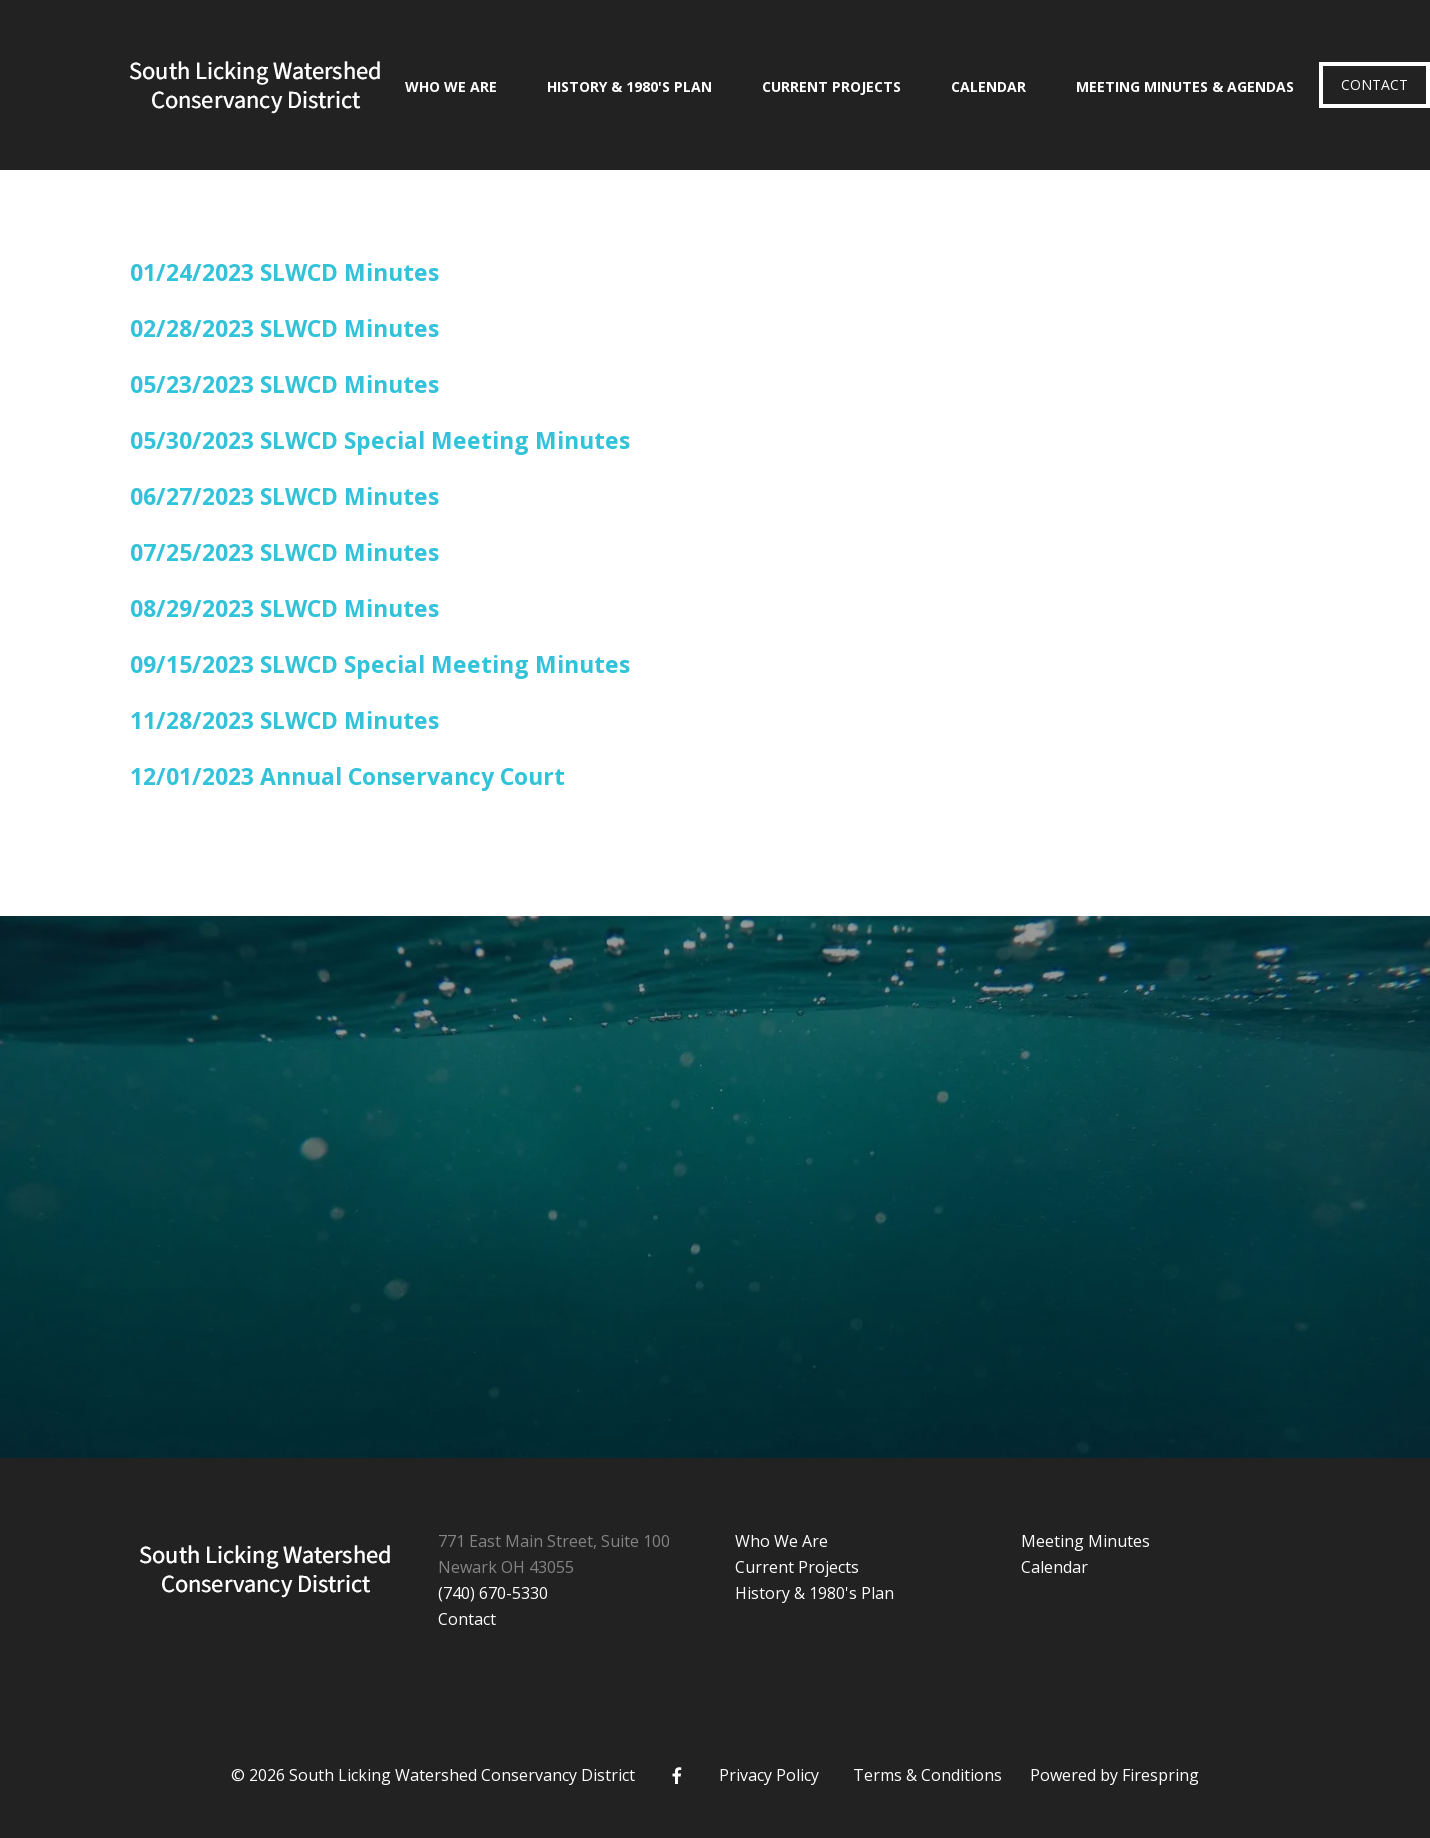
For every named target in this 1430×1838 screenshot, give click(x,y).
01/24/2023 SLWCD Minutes (284, 272)
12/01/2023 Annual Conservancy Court (347, 776)
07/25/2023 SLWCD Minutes (284, 552)
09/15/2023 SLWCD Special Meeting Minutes (380, 664)
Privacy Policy (769, 1775)
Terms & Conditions (927, 1775)
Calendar (988, 86)
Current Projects (831, 86)
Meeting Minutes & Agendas (1185, 86)
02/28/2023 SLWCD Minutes (284, 328)
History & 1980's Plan (629, 86)
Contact (1374, 84)
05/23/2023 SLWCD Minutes (284, 384)
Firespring (1160, 1775)
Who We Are (451, 86)
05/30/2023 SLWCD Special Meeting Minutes (380, 440)
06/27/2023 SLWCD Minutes (284, 496)
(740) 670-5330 (493, 1593)
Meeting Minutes (1085, 1541)
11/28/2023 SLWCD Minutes (284, 720)
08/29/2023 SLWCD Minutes (284, 608)
